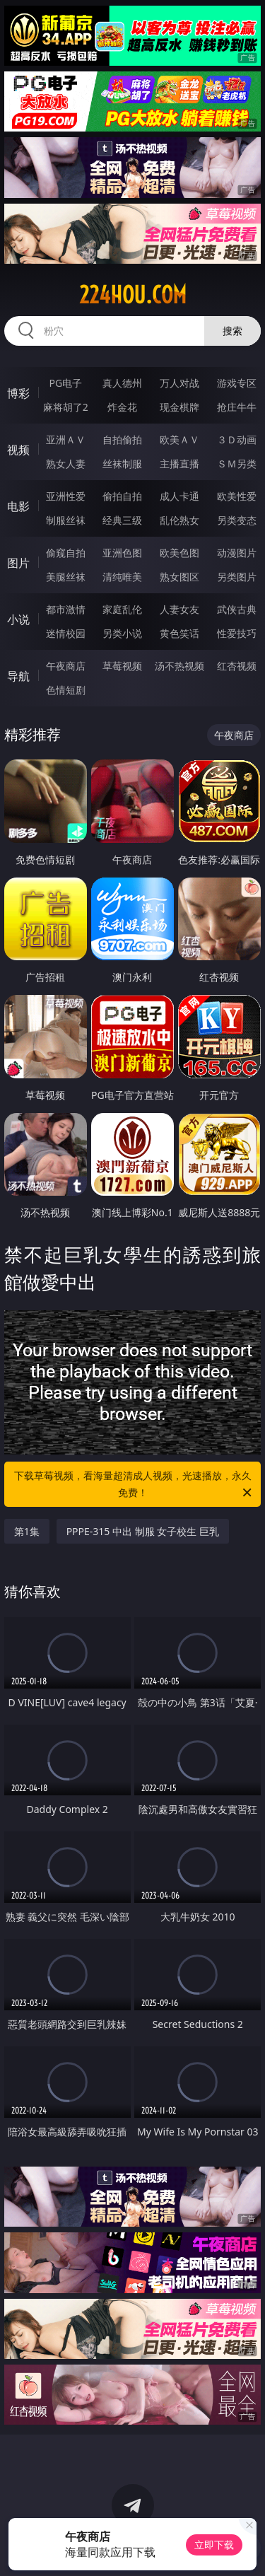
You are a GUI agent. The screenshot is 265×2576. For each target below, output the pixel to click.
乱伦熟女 (179, 520)
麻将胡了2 (65, 407)
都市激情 (66, 609)
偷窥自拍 (66, 552)
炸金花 (122, 407)
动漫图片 (237, 552)
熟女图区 (179, 576)
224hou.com (133, 295)
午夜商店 (66, 665)
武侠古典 (237, 609)
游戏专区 (237, 383)
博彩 (18, 393)
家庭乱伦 (122, 609)
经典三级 (122, 520)
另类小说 (122, 633)
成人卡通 (179, 496)
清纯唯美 (122, 576)
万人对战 (179, 383)
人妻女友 (179, 609)
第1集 (27, 1531)
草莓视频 (122, 665)
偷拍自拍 (122, 496)
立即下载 (214, 2544)
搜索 (232, 330)
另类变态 (237, 520)
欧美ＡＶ (179, 439)
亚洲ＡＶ (66, 439)
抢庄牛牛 (237, 407)
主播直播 (179, 463)
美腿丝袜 (66, 576)
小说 (18, 619)
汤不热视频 (179, 665)
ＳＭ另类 (237, 463)
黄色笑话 (179, 633)
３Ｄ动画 (237, 439)
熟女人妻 (66, 463)
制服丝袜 (66, 520)
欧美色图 (179, 552)
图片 (18, 563)
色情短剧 (66, 690)
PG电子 (65, 383)
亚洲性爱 (66, 496)
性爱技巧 (237, 633)
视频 (18, 449)
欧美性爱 (237, 496)
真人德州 (122, 383)
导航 (18, 676)
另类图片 (237, 576)
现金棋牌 (179, 407)
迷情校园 (66, 633)
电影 (18, 506)
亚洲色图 (122, 552)
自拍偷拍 (122, 439)
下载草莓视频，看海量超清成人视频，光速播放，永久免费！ (134, 1485)
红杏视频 (237, 665)
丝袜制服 (122, 463)
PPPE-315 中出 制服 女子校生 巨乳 (142, 1531)
